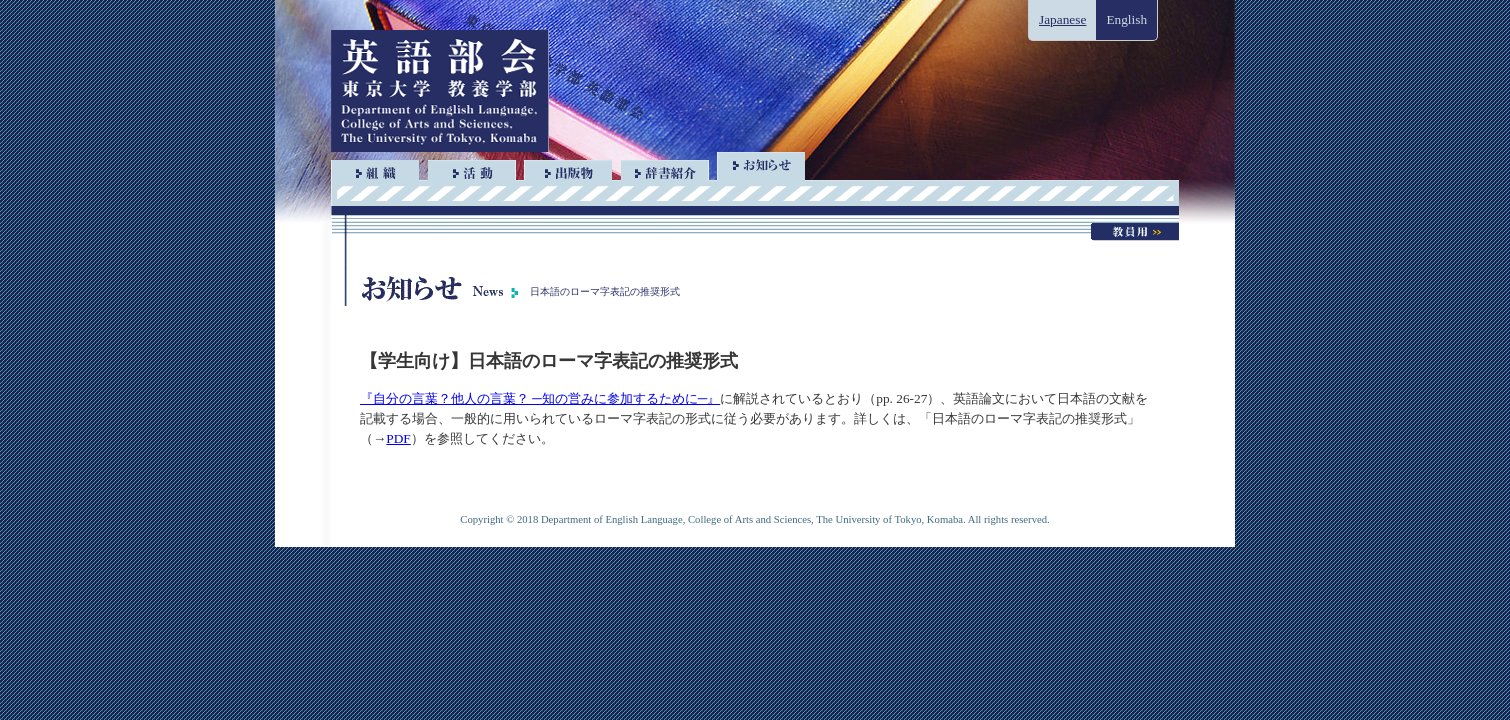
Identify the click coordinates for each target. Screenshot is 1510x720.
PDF (398, 438)
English (1126, 19)
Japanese (1062, 19)
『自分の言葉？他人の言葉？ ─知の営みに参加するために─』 (540, 398)
